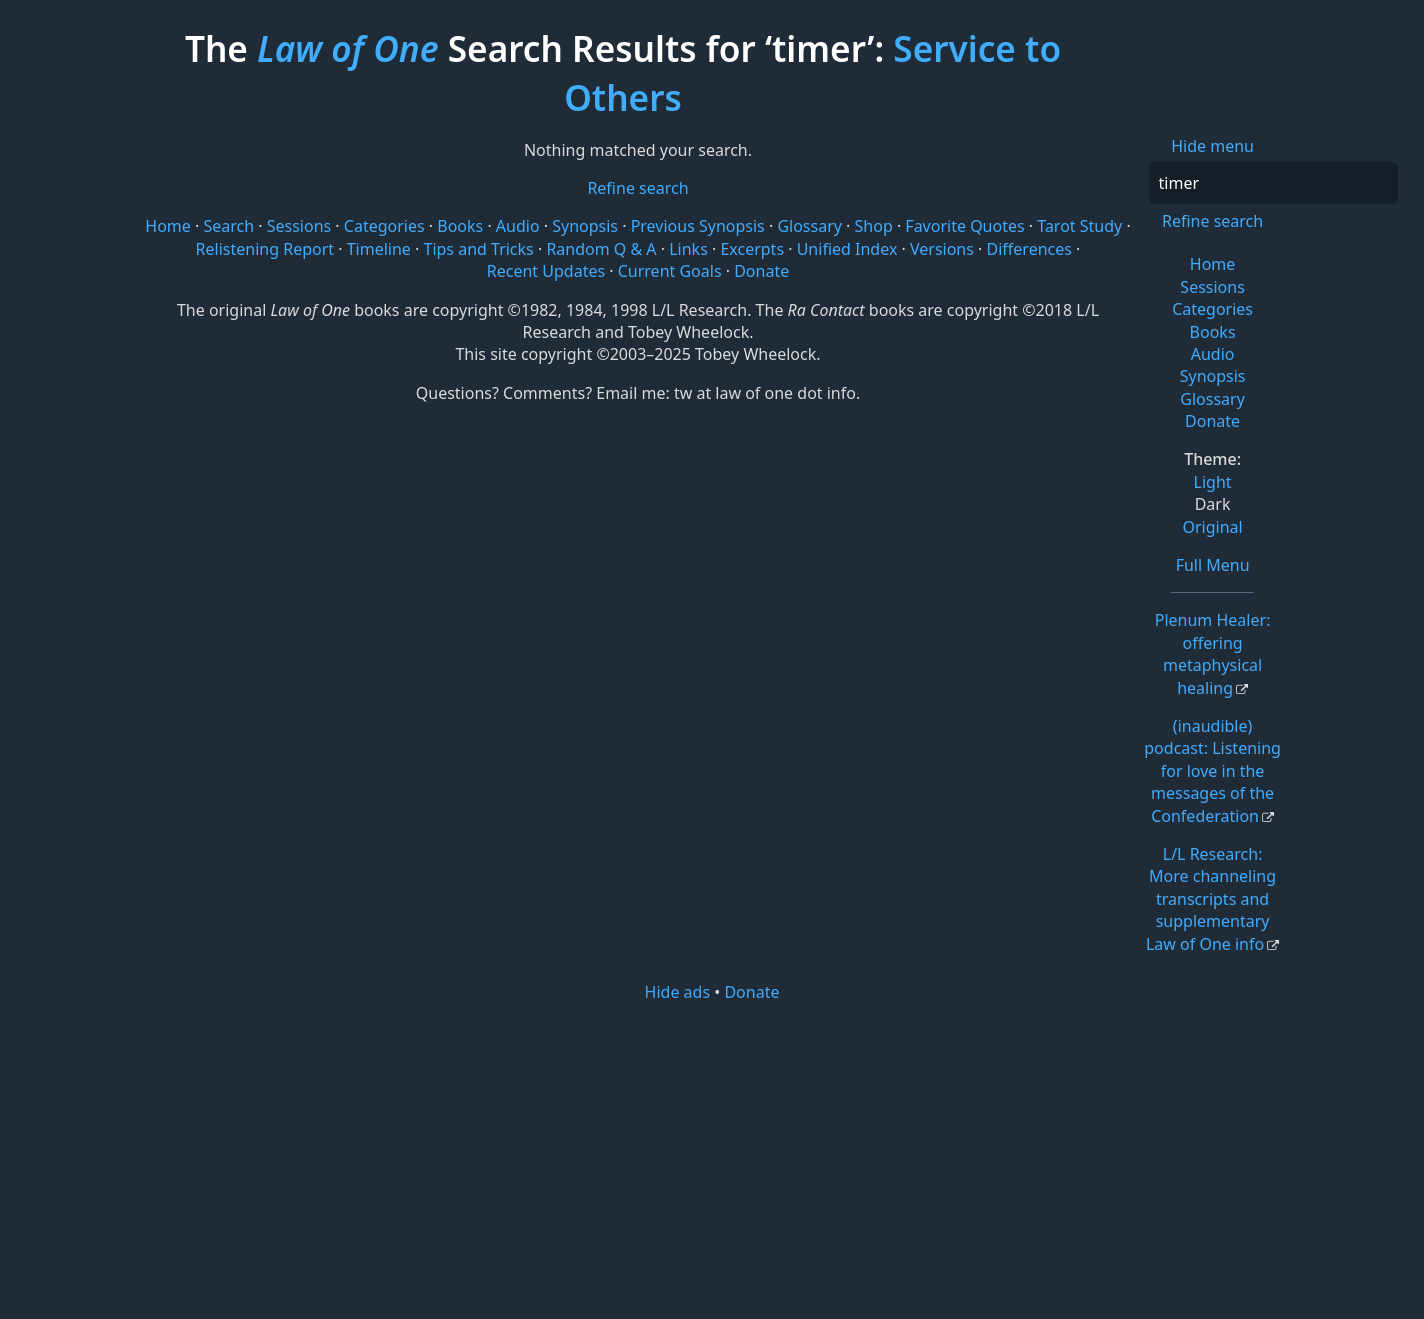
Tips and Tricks (478, 249)
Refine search (1212, 221)
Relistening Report (265, 249)
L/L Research (1211, 899)
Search (228, 226)
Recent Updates (546, 271)
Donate (1212, 421)
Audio (1213, 354)
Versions (942, 249)
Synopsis (1213, 376)
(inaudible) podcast (1212, 771)
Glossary (1212, 399)
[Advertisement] (712, 1159)
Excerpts (752, 249)
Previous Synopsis (698, 226)
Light (1213, 482)
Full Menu (1213, 565)
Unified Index (847, 249)
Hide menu (1212, 146)
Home (1213, 264)
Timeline (379, 249)
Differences (1029, 249)
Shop (874, 226)
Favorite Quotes (964, 226)
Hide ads (678, 992)
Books (1213, 332)
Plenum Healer (1213, 653)
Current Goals (670, 271)
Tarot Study (1079, 226)
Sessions (1212, 287)
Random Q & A (601, 249)
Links (688, 249)
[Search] (1273, 183)
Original (1212, 527)
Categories (1212, 309)
